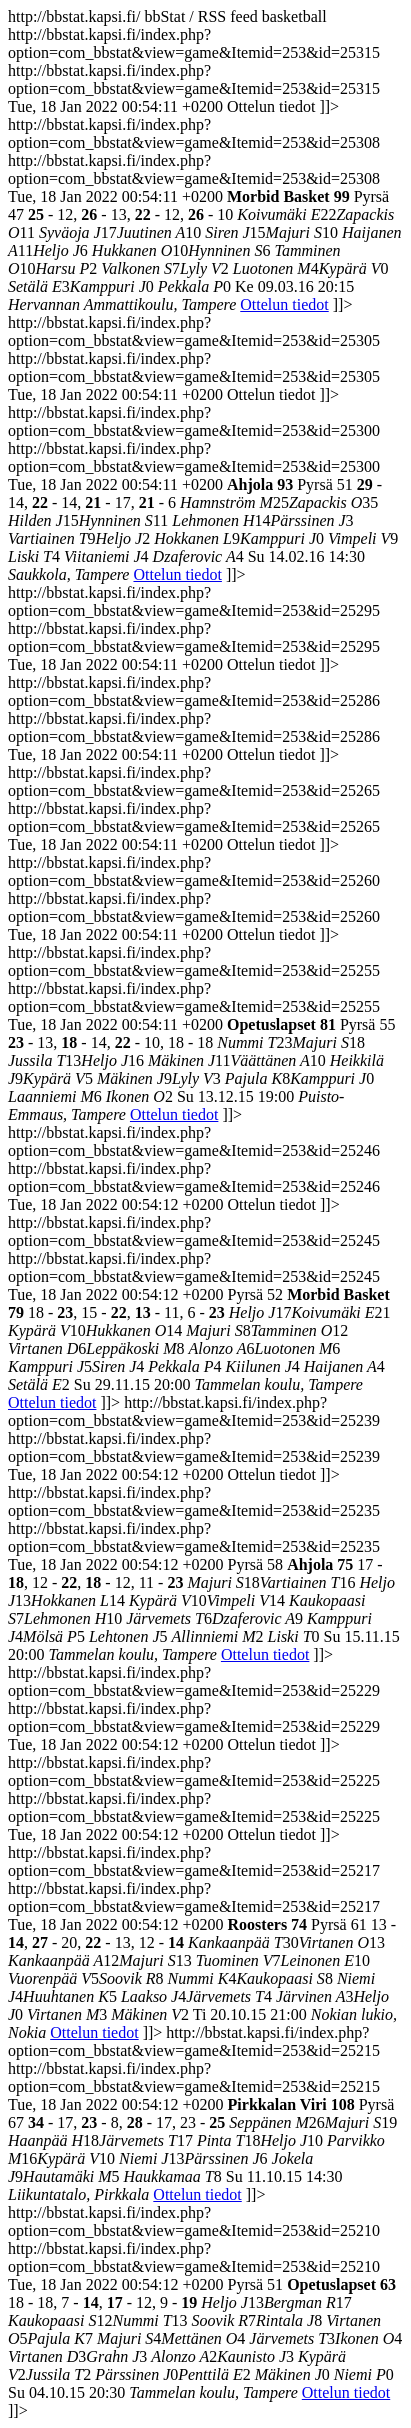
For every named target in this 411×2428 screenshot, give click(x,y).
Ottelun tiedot (284, 304)
